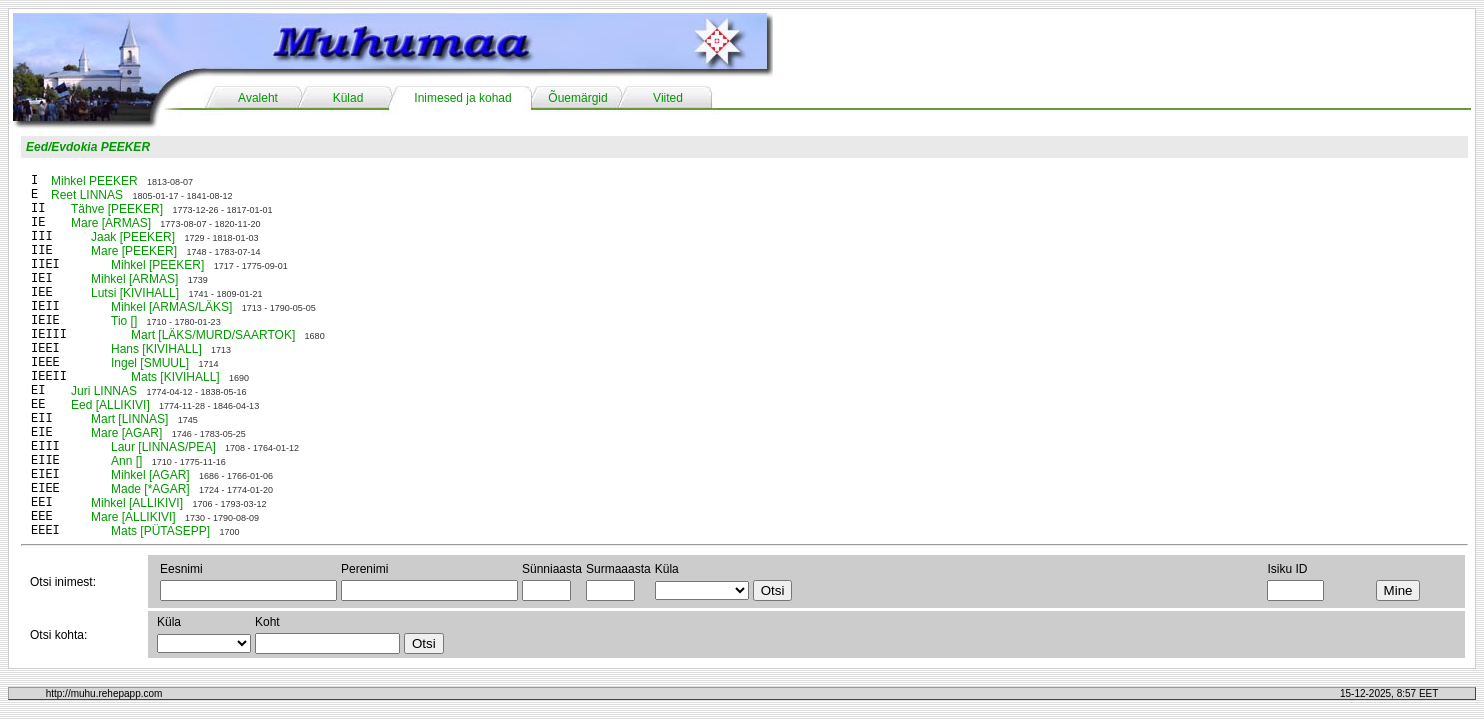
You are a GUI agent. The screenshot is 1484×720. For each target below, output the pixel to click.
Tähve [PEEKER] (117, 209)
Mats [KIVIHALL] (175, 377)
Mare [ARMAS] (111, 223)
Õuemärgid (577, 98)
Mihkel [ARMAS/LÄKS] (171, 307)
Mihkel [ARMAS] (134, 279)
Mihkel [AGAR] (150, 475)
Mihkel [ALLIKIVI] (137, 503)
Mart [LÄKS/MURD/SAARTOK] (213, 335)
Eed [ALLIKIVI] (110, 405)
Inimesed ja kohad (462, 98)
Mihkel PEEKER (94, 181)
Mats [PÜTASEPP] (160, 531)
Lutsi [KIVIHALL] (135, 293)
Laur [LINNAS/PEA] (163, 447)
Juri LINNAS (104, 391)
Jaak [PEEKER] (133, 237)
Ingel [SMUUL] (150, 363)
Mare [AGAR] (126, 433)
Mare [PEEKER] (134, 251)
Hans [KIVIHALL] (156, 349)
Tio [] (124, 321)
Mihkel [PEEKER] (157, 265)
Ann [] (126, 461)
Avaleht (258, 98)
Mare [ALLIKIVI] (133, 517)
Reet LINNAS (87, 195)
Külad (348, 98)
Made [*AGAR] (150, 489)
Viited (668, 98)
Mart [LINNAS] (129, 419)
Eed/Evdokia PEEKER (88, 147)
